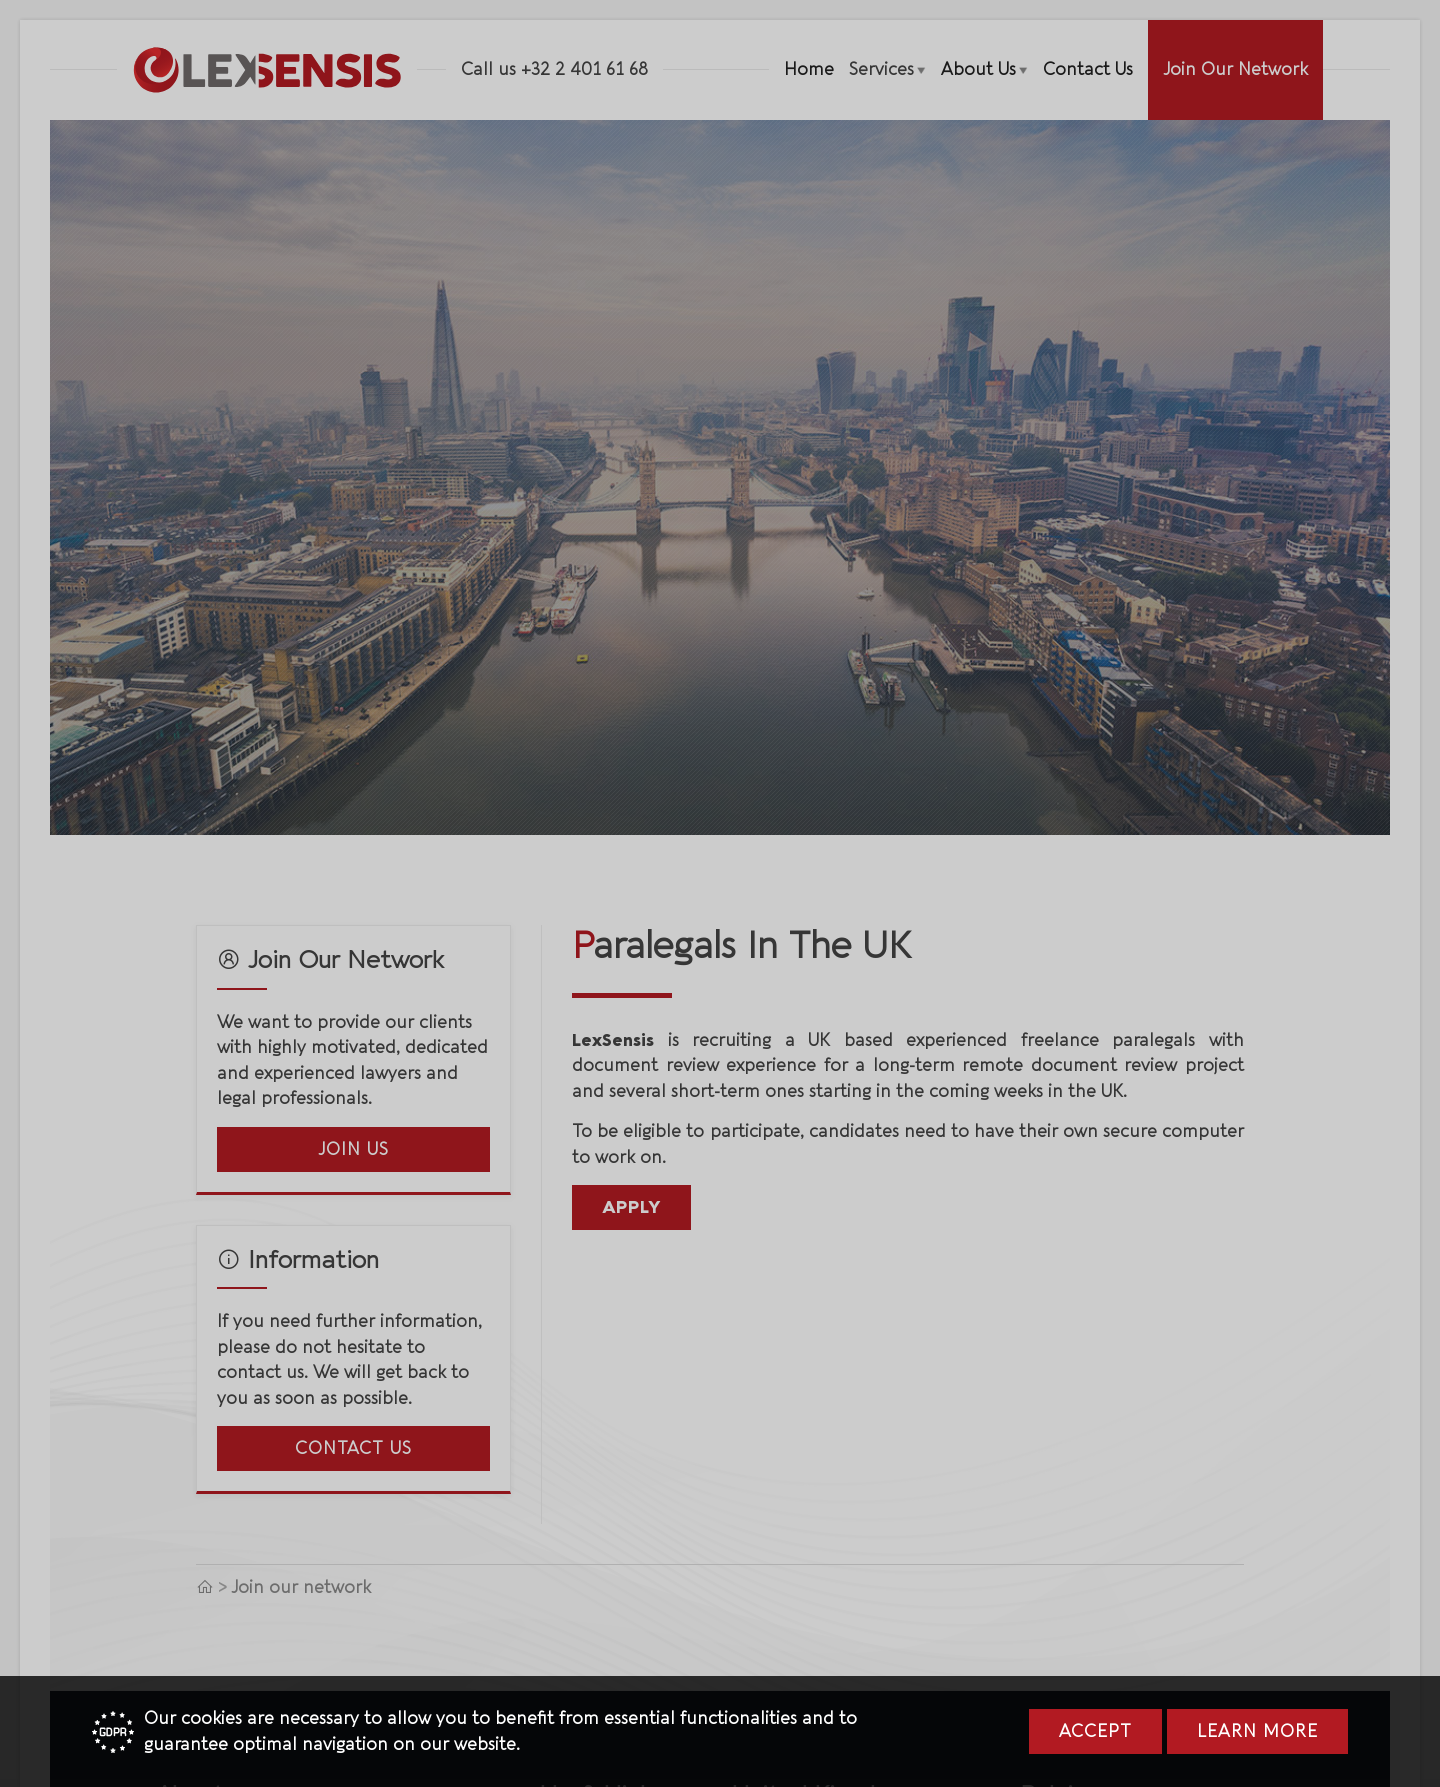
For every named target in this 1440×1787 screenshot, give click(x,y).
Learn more (1257, 1731)
